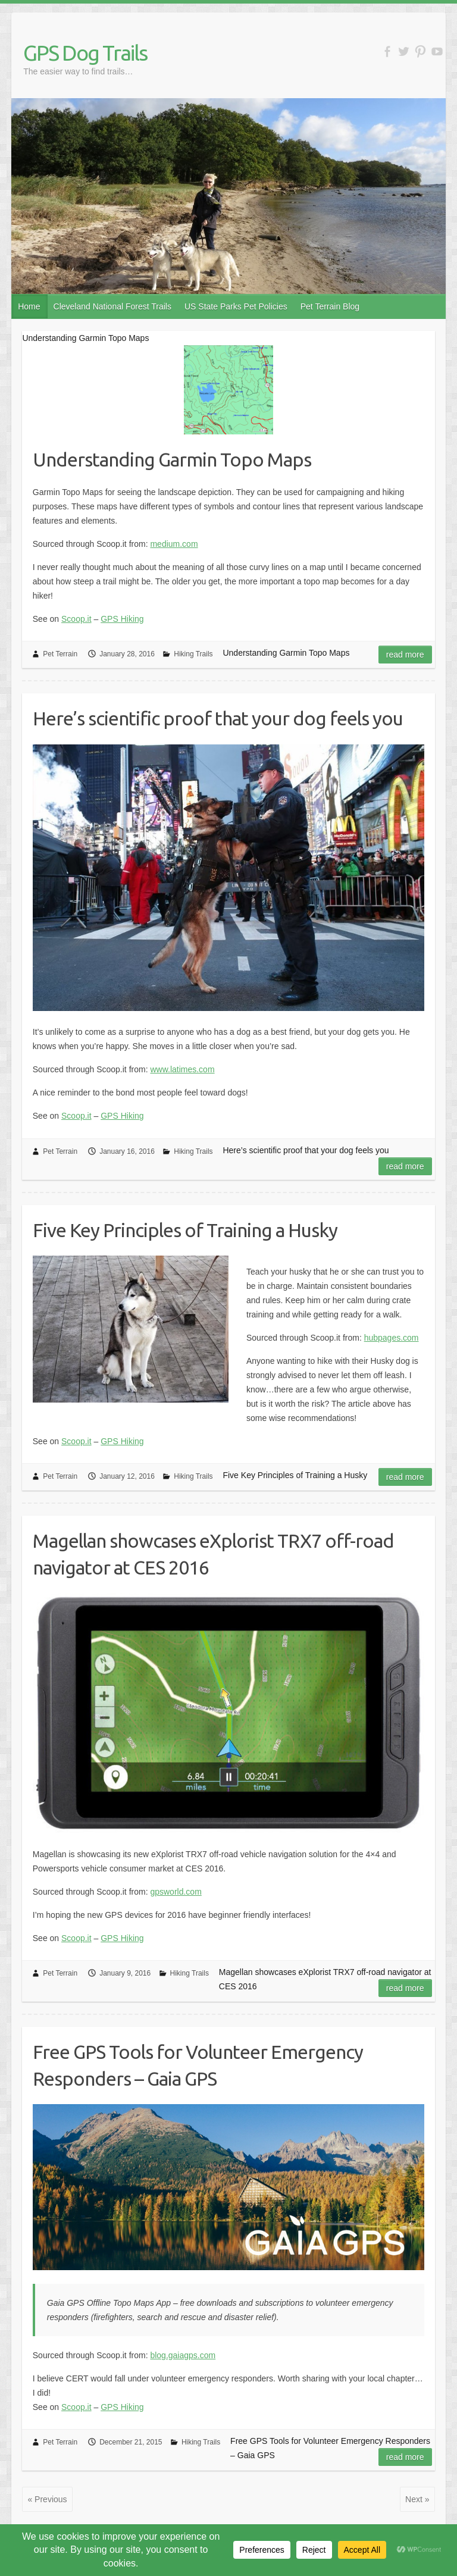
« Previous (47, 2499)
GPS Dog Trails (85, 52)
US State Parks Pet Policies (235, 306)
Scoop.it (76, 619)
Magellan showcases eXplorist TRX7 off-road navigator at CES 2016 (213, 1554)
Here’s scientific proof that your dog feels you (218, 718)
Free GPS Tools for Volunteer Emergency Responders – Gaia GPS (198, 2065)
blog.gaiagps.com (182, 2355)
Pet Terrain (60, 654)
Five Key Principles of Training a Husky (185, 1230)
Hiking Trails (193, 654)
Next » (417, 2499)
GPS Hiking (122, 619)
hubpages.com (391, 1337)
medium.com (174, 544)
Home (29, 306)
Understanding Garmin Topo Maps (172, 459)
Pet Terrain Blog (330, 306)
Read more (405, 654)
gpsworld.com (175, 1891)
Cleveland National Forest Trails (112, 306)
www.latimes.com (182, 1069)
